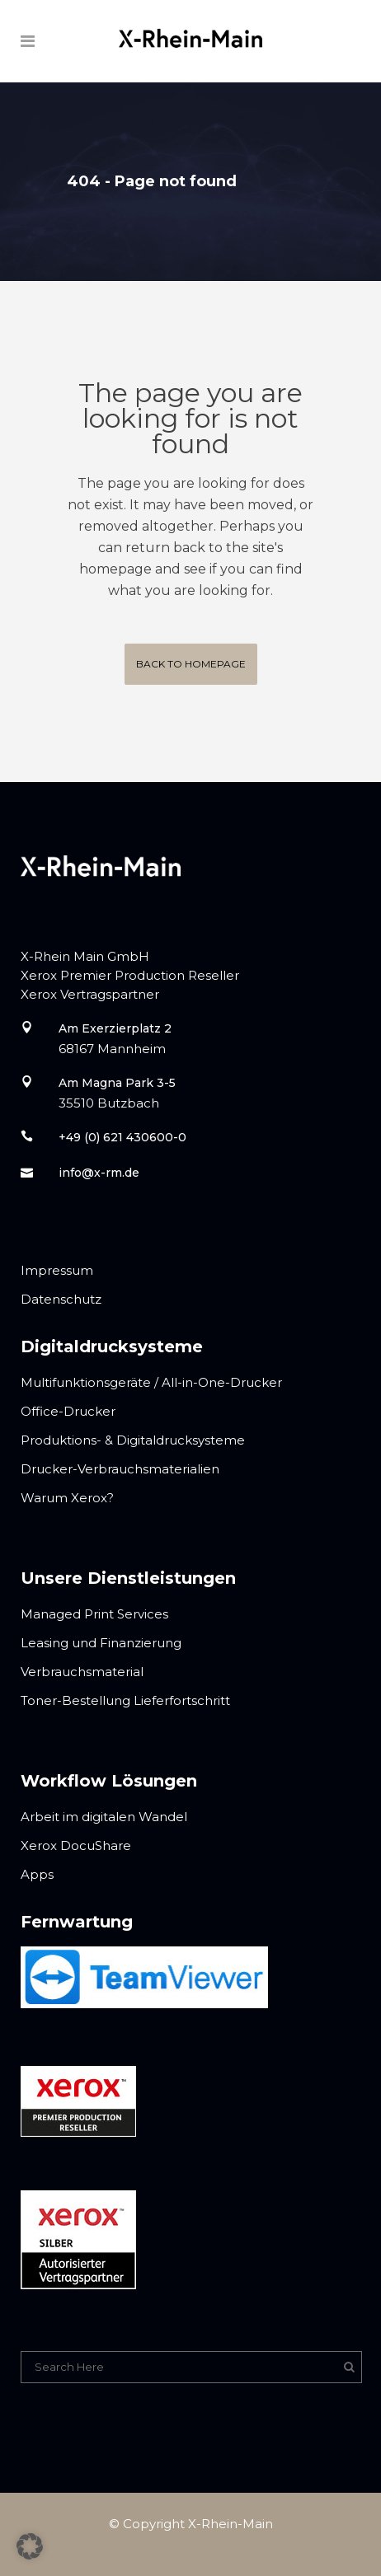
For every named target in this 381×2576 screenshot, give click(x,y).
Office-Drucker (68, 1411)
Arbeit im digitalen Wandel (104, 1816)
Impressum (57, 1270)
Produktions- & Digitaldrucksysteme (133, 1440)
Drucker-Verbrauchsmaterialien (120, 1469)
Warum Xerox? (67, 1498)
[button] (29, 2546)
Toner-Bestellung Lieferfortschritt (125, 1700)
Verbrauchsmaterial (82, 1671)
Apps (37, 1874)
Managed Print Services (94, 1614)
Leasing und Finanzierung (101, 1643)
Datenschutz (61, 1299)
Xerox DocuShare (76, 1845)
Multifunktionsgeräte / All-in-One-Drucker (151, 1382)
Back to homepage (191, 664)
